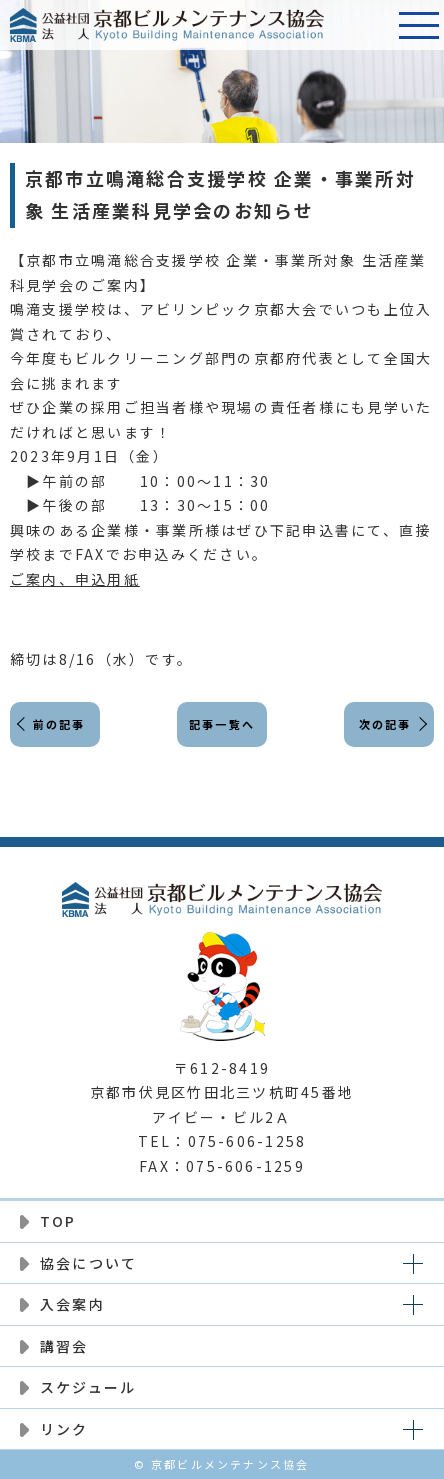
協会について (88, 1263)
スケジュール (88, 1387)
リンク (64, 1429)
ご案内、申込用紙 (75, 579)
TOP (58, 1221)
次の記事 (385, 724)
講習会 (64, 1346)
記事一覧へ (222, 724)
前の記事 (59, 724)
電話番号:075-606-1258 (369, 25)
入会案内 (72, 1304)
